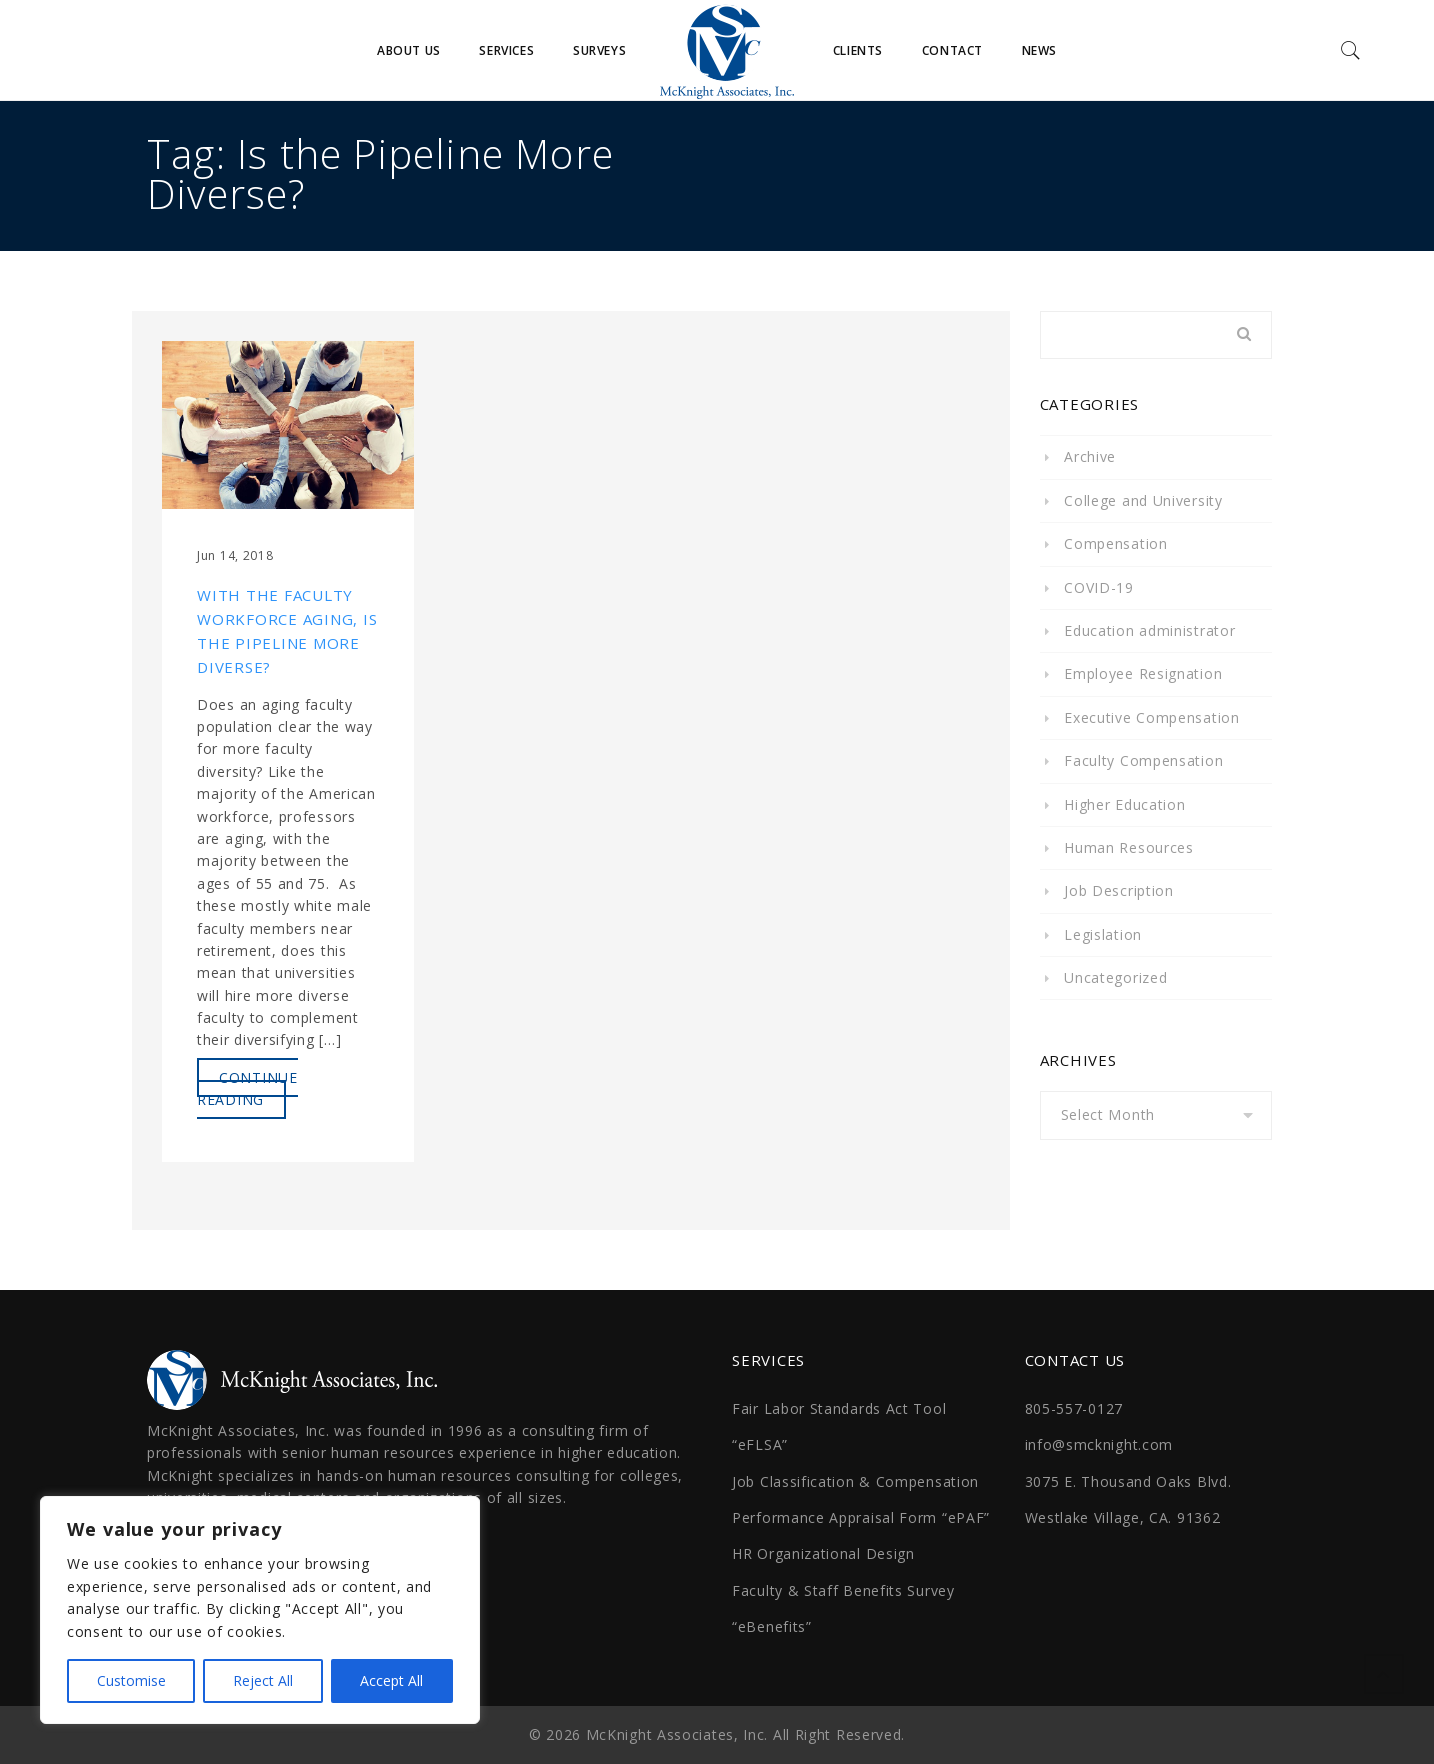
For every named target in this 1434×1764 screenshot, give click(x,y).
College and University (1143, 500)
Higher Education (1124, 804)
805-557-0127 (1074, 1408)
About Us (409, 50)
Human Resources (1129, 847)
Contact (952, 50)
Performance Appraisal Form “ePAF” (861, 1517)
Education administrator (1149, 630)
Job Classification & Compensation (855, 1481)
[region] (260, 1610)
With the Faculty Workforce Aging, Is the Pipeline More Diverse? (287, 631)
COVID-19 (1099, 587)
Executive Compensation (1151, 717)
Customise (131, 1680)
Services (506, 50)
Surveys (599, 50)
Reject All (263, 1680)
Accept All (391, 1680)
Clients (858, 50)
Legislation (1103, 934)
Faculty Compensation (1143, 760)
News (1039, 50)
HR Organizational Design (823, 1553)
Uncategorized (1115, 977)
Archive (1090, 456)
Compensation (1115, 543)
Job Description (1119, 890)
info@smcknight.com (1099, 1444)
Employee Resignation (1143, 673)
